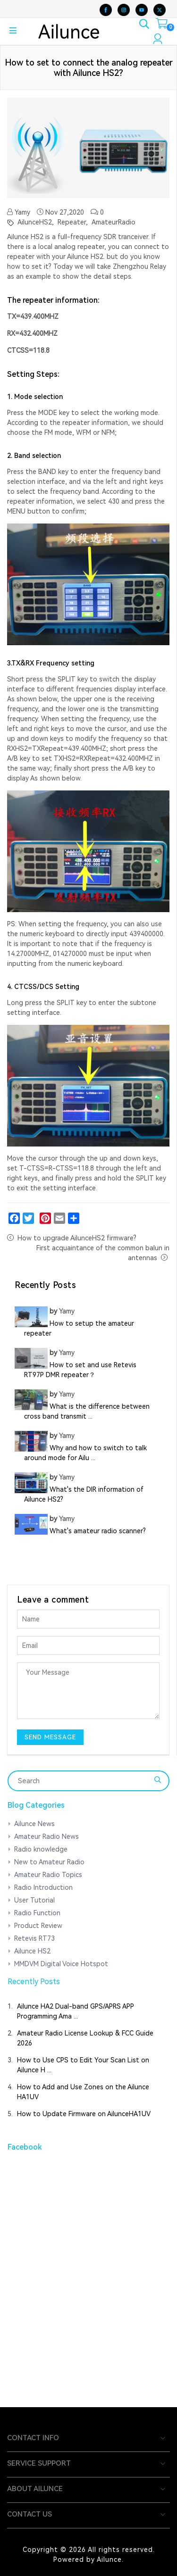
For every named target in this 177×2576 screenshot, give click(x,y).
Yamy (18, 212)
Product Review (38, 1925)
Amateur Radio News (46, 1836)
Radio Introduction (43, 1887)
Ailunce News (34, 1824)
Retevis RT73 (34, 1938)
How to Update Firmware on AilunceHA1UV (84, 2114)
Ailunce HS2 (32, 1951)
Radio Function (37, 1913)
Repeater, (72, 222)
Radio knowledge (40, 1849)
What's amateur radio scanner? (98, 1531)
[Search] (82, 1780)
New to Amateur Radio (49, 1862)
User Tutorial (34, 1900)
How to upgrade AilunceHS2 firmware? (76, 1238)
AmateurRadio (112, 222)
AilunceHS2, (35, 222)
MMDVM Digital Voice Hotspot (61, 1964)
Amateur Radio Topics (48, 1874)
